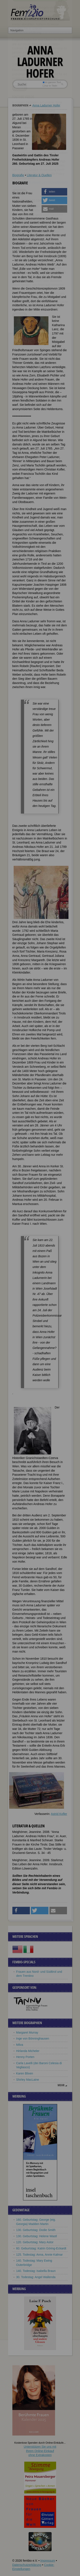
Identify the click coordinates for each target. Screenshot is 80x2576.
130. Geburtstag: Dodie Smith (35, 2230)
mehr (61, 2085)
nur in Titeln (49, 85)
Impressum (47, 2560)
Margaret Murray (27, 2032)
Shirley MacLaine (27, 2079)
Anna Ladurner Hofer (46, 105)
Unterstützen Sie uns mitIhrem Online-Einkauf (40, 2451)
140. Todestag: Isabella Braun (36, 2271)
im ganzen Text (51, 82)
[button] (54, 192)
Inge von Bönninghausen (32, 2038)
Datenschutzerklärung (26, 2565)
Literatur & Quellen (39, 175)
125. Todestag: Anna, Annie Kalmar (39, 2254)
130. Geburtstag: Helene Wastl (36, 2236)
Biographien (20, 105)
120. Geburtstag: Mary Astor (35, 2242)
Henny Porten (25, 2057)
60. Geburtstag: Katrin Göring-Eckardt (41, 2248)
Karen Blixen (24, 2073)
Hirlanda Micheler (27, 2051)
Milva (19, 2044)
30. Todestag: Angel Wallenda (35, 2277)
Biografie (18, 175)
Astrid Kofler (59, 1814)
